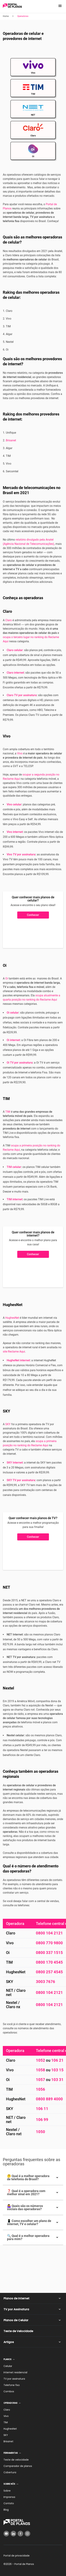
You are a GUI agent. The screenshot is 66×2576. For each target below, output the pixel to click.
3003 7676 (45, 1981)
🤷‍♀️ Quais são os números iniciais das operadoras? (33, 2207)
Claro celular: (15, 650)
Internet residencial (15, 2372)
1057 (40, 2079)
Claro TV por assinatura (22, 695)
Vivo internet (15, 832)
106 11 (42, 2109)
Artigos (9, 2342)
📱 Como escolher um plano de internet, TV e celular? (33, 2222)
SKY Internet (15, 1462)
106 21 (57, 2060)
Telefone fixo (12, 2385)
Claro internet (15, 672)
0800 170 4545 (49, 1962)
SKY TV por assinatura (21, 1480)
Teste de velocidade (16, 2459)
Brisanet (11, 440)
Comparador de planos (18, 2466)
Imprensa (9, 2497)
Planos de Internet (16, 2298)
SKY (8, 1424)
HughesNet (12, 1317)
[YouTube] (6, 2533)
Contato (9, 2503)
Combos (9, 2391)
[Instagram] (27, 2533)
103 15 (57, 2070)
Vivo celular (14, 804)
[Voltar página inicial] (12, 6)
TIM (7, 1111)
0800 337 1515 (49, 1952)
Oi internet (13, 1040)
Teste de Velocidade (18, 2331)
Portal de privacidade (17, 2555)
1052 (40, 2060)
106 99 (42, 2119)
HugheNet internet (18, 1360)
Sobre (7, 2490)
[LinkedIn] (13, 2533)
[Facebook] (20, 2533)
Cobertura (10, 2472)
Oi (6, 978)
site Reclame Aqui (14, 1351)
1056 (40, 2089)
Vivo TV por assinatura (21, 854)
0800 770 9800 (49, 1943)
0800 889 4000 (49, 2099)
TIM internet (14, 1199)
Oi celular (13, 1012)
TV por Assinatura (16, 2309)
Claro (8, 620)
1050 (40, 2132)
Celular (8, 2366)
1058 (40, 2070)
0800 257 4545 (49, 1972)
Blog (6, 2509)
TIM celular (14, 1167)
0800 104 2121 (49, 1933)
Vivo (20, 753)
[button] (60, 6)
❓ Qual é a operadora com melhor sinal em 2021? (33, 2192)
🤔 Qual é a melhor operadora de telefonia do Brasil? (33, 2177)
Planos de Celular (16, 2320)
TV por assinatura (14, 2378)
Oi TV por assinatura (20, 1062)
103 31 (57, 2079)
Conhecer (33, 915)
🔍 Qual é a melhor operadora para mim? (33, 2237)
